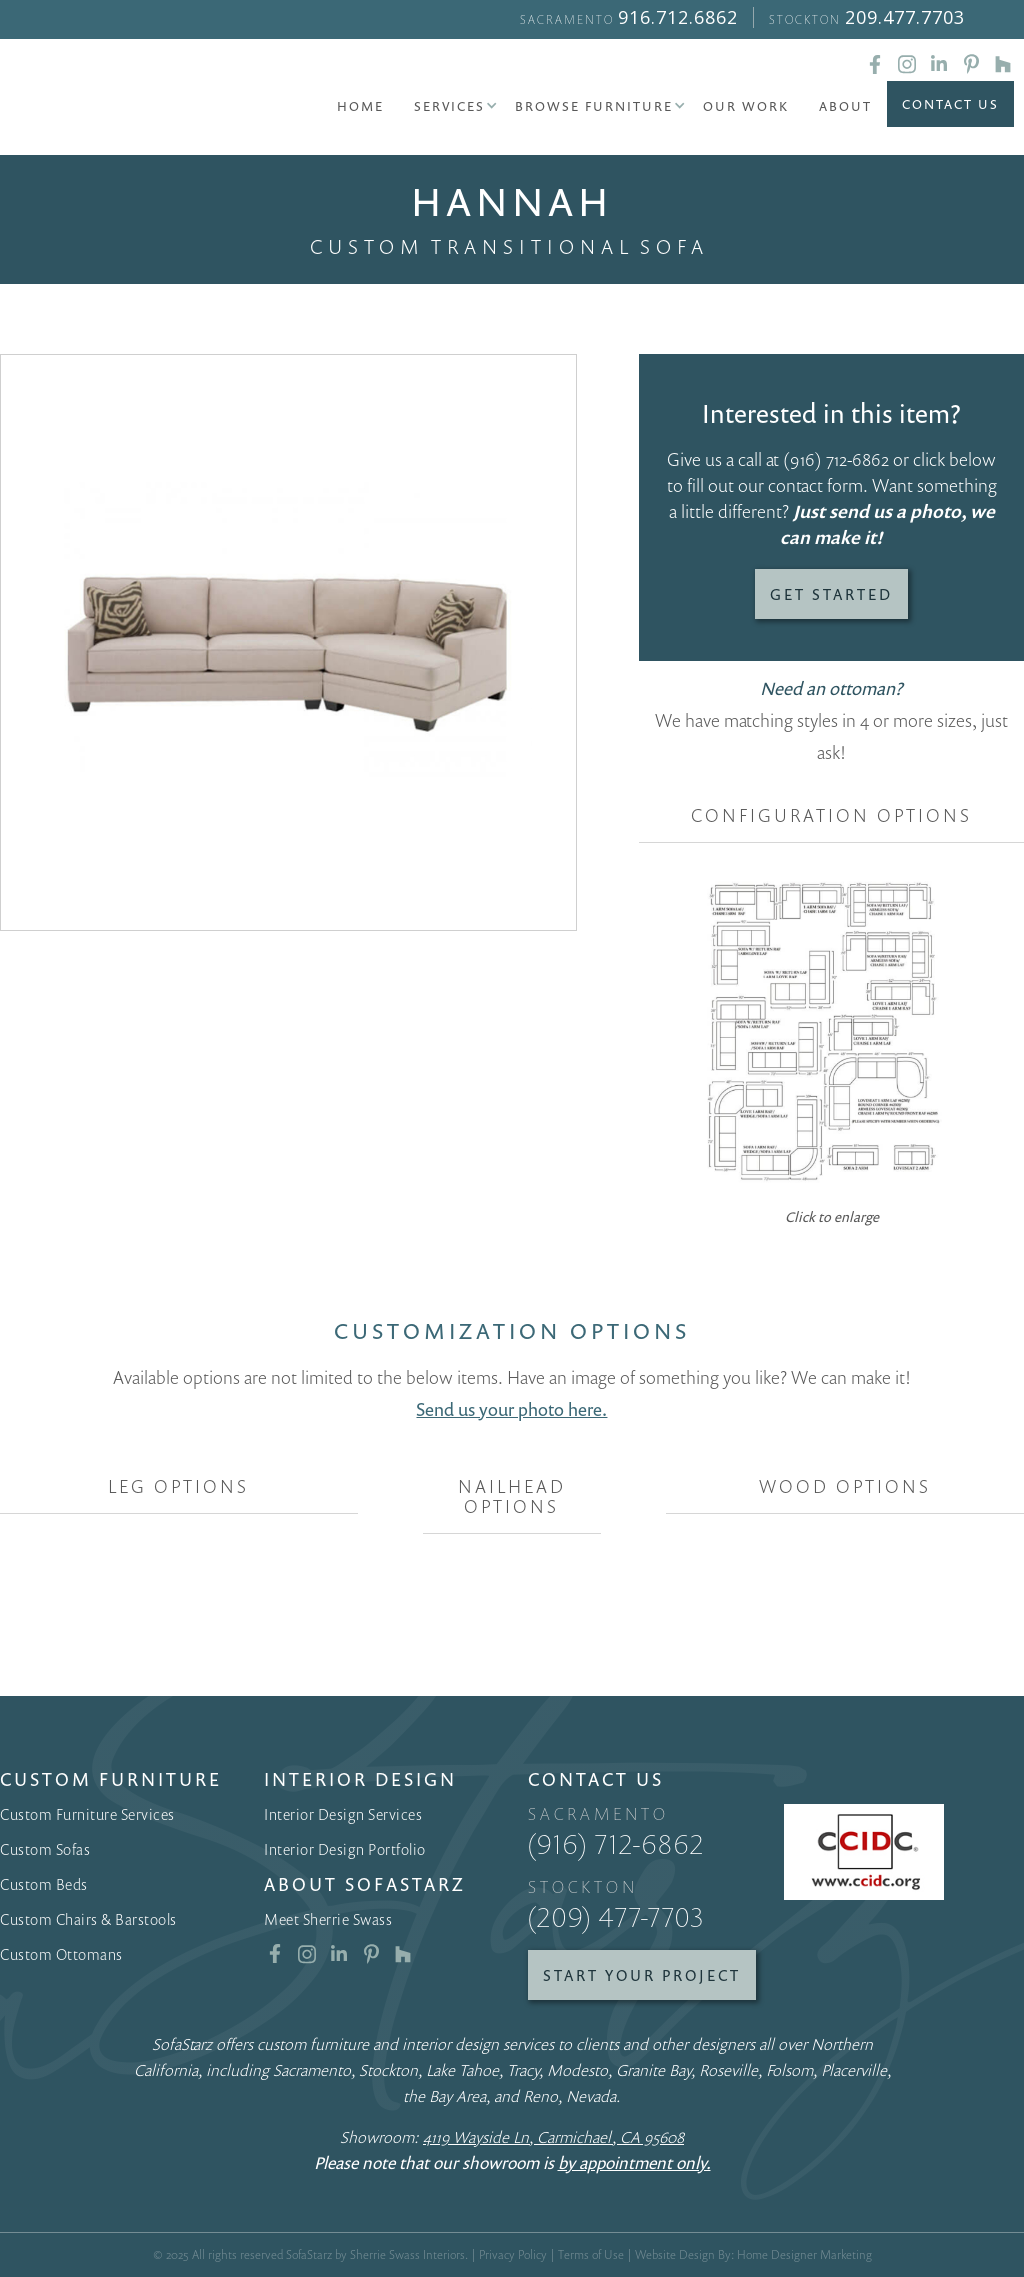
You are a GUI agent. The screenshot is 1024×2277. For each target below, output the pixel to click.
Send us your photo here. (511, 1409)
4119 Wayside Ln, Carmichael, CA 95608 (553, 2137)
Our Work (746, 106)
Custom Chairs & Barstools (88, 1919)
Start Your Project (642, 1975)
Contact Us (950, 104)
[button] (449, 106)
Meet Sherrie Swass (328, 1919)
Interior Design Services (343, 1814)
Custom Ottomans (61, 1954)
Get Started (831, 594)
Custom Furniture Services (87, 1814)
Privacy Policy (513, 2254)
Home (360, 106)
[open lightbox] (288, 642)
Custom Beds (44, 1884)
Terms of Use (591, 2254)
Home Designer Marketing (804, 2254)
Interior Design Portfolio (345, 1849)
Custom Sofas (45, 1849)
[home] (110, 100)
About (845, 106)
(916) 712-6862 (836, 459)
